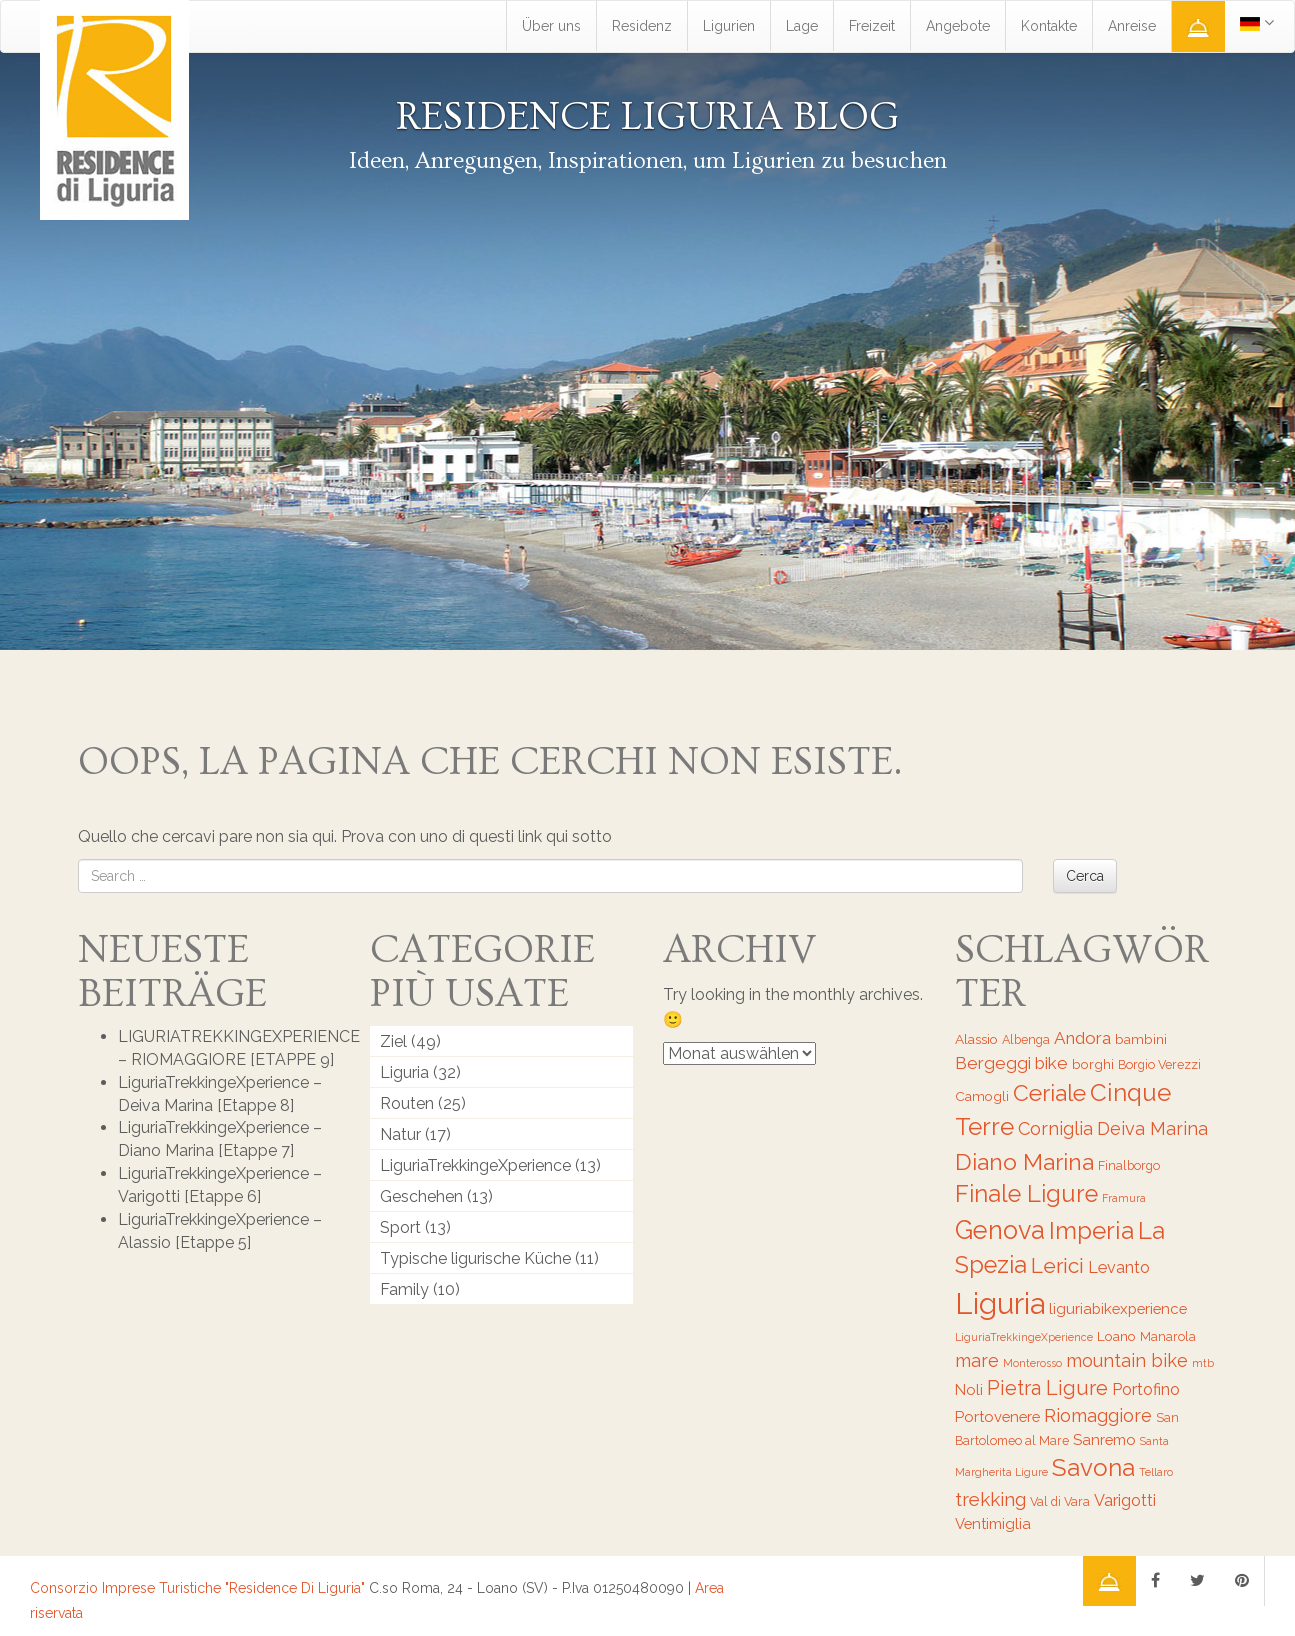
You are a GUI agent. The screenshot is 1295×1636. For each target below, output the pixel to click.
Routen (407, 1103)
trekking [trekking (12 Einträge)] (990, 1499)
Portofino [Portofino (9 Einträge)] (1146, 1389)
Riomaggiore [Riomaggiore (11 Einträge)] (1098, 1415)
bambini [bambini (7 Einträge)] (1141, 1039)
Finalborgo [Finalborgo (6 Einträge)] (1129, 1165)
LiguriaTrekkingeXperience (475, 1165)
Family (404, 1289)
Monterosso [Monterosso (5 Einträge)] (1032, 1363)
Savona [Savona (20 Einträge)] (1093, 1467)
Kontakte (1049, 26)
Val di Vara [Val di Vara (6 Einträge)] (1060, 1501)
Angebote (958, 26)
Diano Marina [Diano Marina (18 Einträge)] (1024, 1161)
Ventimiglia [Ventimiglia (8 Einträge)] (993, 1523)
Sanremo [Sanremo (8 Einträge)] (1104, 1439)
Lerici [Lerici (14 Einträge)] (1057, 1265)
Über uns (551, 26)
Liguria (404, 1072)
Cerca (1085, 876)
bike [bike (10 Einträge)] (1051, 1063)
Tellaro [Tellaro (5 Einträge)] (1156, 1472)
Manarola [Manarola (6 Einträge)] (1168, 1336)
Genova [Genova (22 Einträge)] (1000, 1230)
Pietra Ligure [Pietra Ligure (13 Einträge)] (1047, 1388)
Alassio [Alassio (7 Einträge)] (976, 1039)
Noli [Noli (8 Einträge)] (969, 1389)
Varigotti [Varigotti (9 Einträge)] (1125, 1500)
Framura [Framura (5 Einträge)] (1124, 1198)
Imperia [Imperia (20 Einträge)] (1091, 1230)
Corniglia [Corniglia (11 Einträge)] (1055, 1128)
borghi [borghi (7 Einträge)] (1093, 1064)
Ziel (393, 1041)
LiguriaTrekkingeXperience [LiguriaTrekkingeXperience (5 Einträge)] (1024, 1337)
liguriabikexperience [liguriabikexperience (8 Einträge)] (1118, 1308)
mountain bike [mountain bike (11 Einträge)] (1127, 1360)
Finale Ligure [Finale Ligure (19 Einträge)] (1026, 1194)
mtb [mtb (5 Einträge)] (1203, 1363)
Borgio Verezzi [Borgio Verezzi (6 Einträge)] (1159, 1064)
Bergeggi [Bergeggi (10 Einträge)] (993, 1063)
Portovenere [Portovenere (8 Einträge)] (997, 1416)
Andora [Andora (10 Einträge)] (1082, 1038)
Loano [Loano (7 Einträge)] (1116, 1336)
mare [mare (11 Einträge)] (977, 1360)
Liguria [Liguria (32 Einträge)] (1000, 1303)
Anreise (1132, 26)
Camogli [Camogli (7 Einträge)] (982, 1096)
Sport (400, 1227)
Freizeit (872, 26)
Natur (400, 1134)
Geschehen (421, 1196)
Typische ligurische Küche (475, 1258)
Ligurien (729, 26)
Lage (802, 26)
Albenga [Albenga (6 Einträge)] (1026, 1039)
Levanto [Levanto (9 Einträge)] (1119, 1267)
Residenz (642, 26)
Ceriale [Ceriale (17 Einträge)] (1049, 1093)
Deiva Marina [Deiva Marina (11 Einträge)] (1152, 1128)
